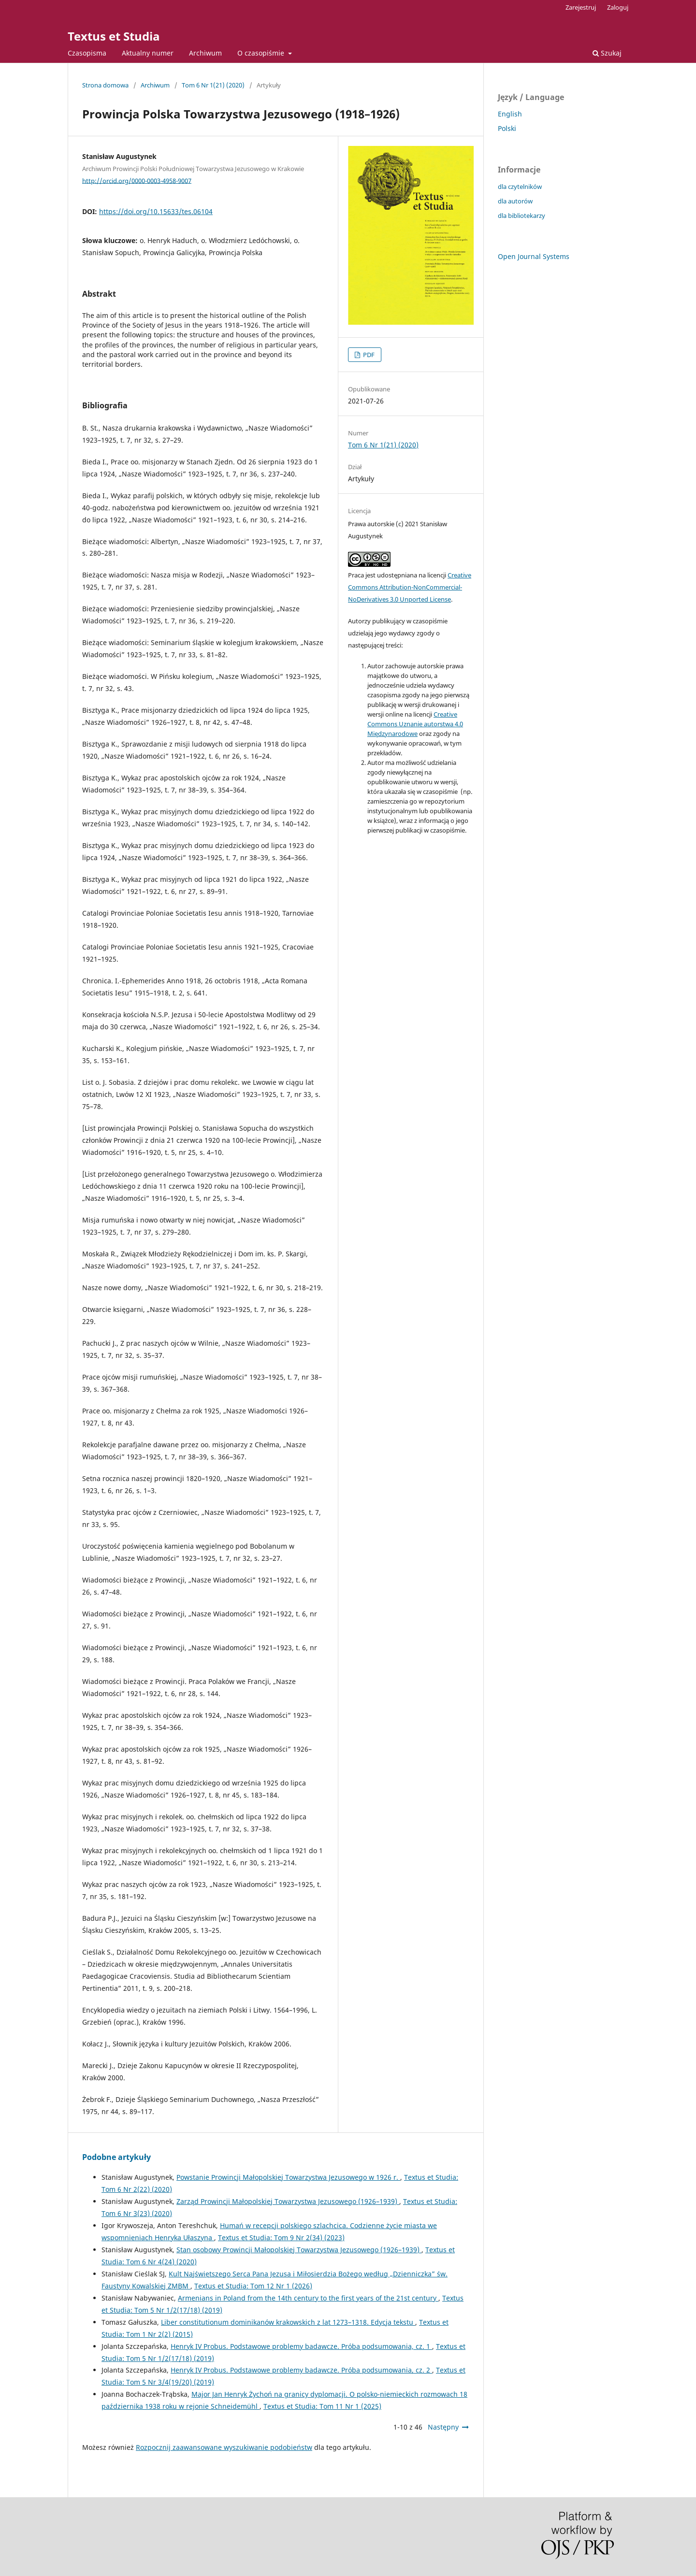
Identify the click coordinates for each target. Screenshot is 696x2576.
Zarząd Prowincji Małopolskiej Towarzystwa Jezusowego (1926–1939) (287, 2201)
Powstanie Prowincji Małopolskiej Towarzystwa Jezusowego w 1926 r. (288, 2177)
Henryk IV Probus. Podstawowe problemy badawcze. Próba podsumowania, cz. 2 (301, 2370)
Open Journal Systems (533, 256)
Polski (507, 128)
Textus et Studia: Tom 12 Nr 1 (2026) (253, 2285)
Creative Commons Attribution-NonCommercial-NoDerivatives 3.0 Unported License (409, 587)
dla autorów (515, 201)
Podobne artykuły (116, 2157)
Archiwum (205, 53)
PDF (368, 354)
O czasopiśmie (261, 53)
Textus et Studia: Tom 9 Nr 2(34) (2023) (281, 2237)
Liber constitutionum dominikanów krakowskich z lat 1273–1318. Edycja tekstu (288, 2322)
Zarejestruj (581, 7)
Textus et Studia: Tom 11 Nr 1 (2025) (322, 2406)
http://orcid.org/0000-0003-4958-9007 (136, 180)
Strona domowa (105, 85)
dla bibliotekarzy (521, 215)
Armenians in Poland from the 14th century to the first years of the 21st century (308, 2298)
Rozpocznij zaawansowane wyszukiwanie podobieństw (224, 2447)
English (510, 113)
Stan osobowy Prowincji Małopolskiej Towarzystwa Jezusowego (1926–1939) (298, 2249)
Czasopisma (87, 53)
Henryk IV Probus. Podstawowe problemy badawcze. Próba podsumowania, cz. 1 (301, 2346)
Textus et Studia (114, 36)
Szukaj (607, 53)
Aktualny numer (148, 53)
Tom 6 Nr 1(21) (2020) (213, 85)
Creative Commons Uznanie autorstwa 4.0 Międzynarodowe (415, 724)
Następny (443, 2427)
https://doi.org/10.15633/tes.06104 (156, 211)
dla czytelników (520, 186)
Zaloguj (617, 7)
